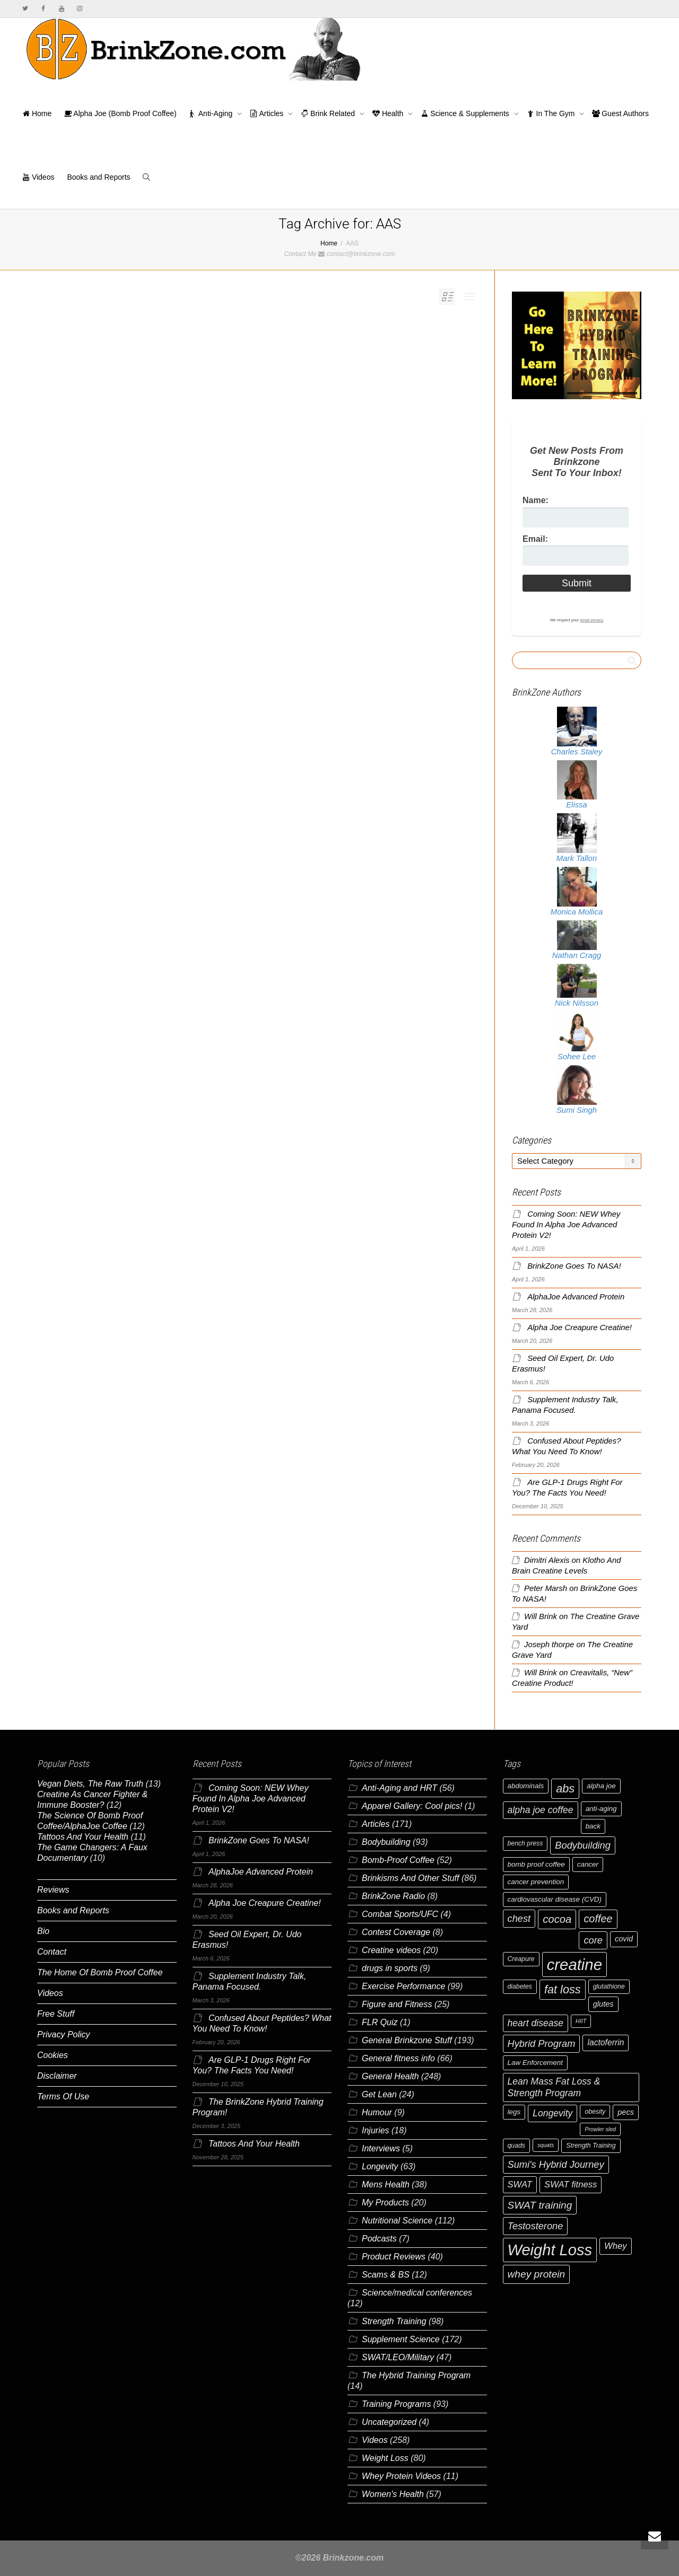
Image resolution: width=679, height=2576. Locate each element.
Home (36, 113)
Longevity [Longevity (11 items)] (552, 2113)
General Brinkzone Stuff (407, 2040)
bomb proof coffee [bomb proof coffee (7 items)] (536, 1864)
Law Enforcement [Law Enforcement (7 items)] (535, 2063)
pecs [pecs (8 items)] (625, 2112)
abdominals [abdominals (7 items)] (526, 1786)
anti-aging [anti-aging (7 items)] (601, 1809)
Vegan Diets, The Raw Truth (90, 1783)
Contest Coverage (396, 1932)
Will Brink (540, 1616)
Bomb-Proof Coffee (398, 1860)
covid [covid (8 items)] (624, 1939)
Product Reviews (393, 2256)
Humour (377, 2112)
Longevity (380, 2166)
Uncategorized (389, 2421)
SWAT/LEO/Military (398, 2357)
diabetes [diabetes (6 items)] (520, 1986)
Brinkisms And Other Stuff (410, 1878)
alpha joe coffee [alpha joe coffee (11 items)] (540, 1810)
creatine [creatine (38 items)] (574, 1964)
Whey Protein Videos (401, 2476)
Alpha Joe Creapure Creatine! (579, 1327)
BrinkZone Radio (393, 1896)
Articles (267, 113)
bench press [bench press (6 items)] (525, 1843)
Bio (43, 1931)
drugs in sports (389, 1968)
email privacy (591, 620)
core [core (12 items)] (593, 1940)
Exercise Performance (403, 1986)
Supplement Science (401, 2339)
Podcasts (379, 2238)
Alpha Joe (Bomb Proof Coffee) (120, 113)
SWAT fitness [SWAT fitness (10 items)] (570, 2184)
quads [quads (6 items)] (516, 2145)
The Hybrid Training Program (416, 2375)
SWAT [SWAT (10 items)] (520, 2184)
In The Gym (552, 113)
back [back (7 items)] (593, 1826)
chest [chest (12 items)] (519, 1918)
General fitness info (398, 2058)
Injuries (375, 2130)
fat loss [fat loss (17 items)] (562, 1989)
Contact (51, 1951)
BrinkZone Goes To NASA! (574, 1266)
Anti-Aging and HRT (399, 1787)
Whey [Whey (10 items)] (615, 2246)
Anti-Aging (212, 113)
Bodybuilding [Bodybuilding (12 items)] (583, 1845)
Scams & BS (386, 2274)
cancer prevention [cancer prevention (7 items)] (536, 1882)
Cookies (52, 2055)
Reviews (53, 1889)
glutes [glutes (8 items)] (603, 2004)
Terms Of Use (63, 2096)
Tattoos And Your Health (82, 1836)
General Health (390, 2076)
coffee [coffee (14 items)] (598, 1918)
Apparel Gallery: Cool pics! (412, 1805)
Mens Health (386, 2184)
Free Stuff (55, 2013)
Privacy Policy (63, 2034)
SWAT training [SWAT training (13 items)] (540, 2205)
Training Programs (396, 2403)
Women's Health (393, 2494)
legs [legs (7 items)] (514, 2112)
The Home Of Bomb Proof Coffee (100, 1972)
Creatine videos (391, 1950)
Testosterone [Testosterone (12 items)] (535, 2225)
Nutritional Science (397, 2220)
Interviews (381, 2148)
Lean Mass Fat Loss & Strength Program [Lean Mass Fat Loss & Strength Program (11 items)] (554, 2087)
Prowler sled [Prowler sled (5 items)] (600, 2129)
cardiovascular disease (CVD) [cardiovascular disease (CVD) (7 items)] (555, 1899)
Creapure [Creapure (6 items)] (521, 1959)
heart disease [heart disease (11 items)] (536, 2023)
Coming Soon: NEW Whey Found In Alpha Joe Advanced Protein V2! (566, 1224)
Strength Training (394, 2321)
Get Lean (379, 2094)
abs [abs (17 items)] (565, 1788)
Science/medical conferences (417, 2292)
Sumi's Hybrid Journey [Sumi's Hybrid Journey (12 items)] (556, 2164)
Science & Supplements (466, 113)
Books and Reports (98, 177)
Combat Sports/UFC (400, 1914)
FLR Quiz (380, 2022)
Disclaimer (57, 2075)
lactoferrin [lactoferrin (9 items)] (605, 2042)
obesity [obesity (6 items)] (595, 2111)
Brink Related (329, 113)
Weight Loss (385, 2458)
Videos (38, 177)
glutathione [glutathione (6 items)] (609, 1986)
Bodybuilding (386, 1842)
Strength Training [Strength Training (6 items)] (590, 2145)
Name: (536, 500)
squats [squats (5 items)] (545, 2145)
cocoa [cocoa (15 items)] (557, 1919)
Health (388, 113)
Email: (535, 538)
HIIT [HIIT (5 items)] (581, 2021)
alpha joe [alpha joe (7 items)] (601, 1786)
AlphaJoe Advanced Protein (575, 1297)
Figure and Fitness (397, 2004)
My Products (385, 2202)
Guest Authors (620, 113)
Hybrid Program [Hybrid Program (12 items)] (542, 2043)
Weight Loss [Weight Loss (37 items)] (550, 2249)
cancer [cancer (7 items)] (587, 1864)
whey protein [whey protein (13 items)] (536, 2274)
